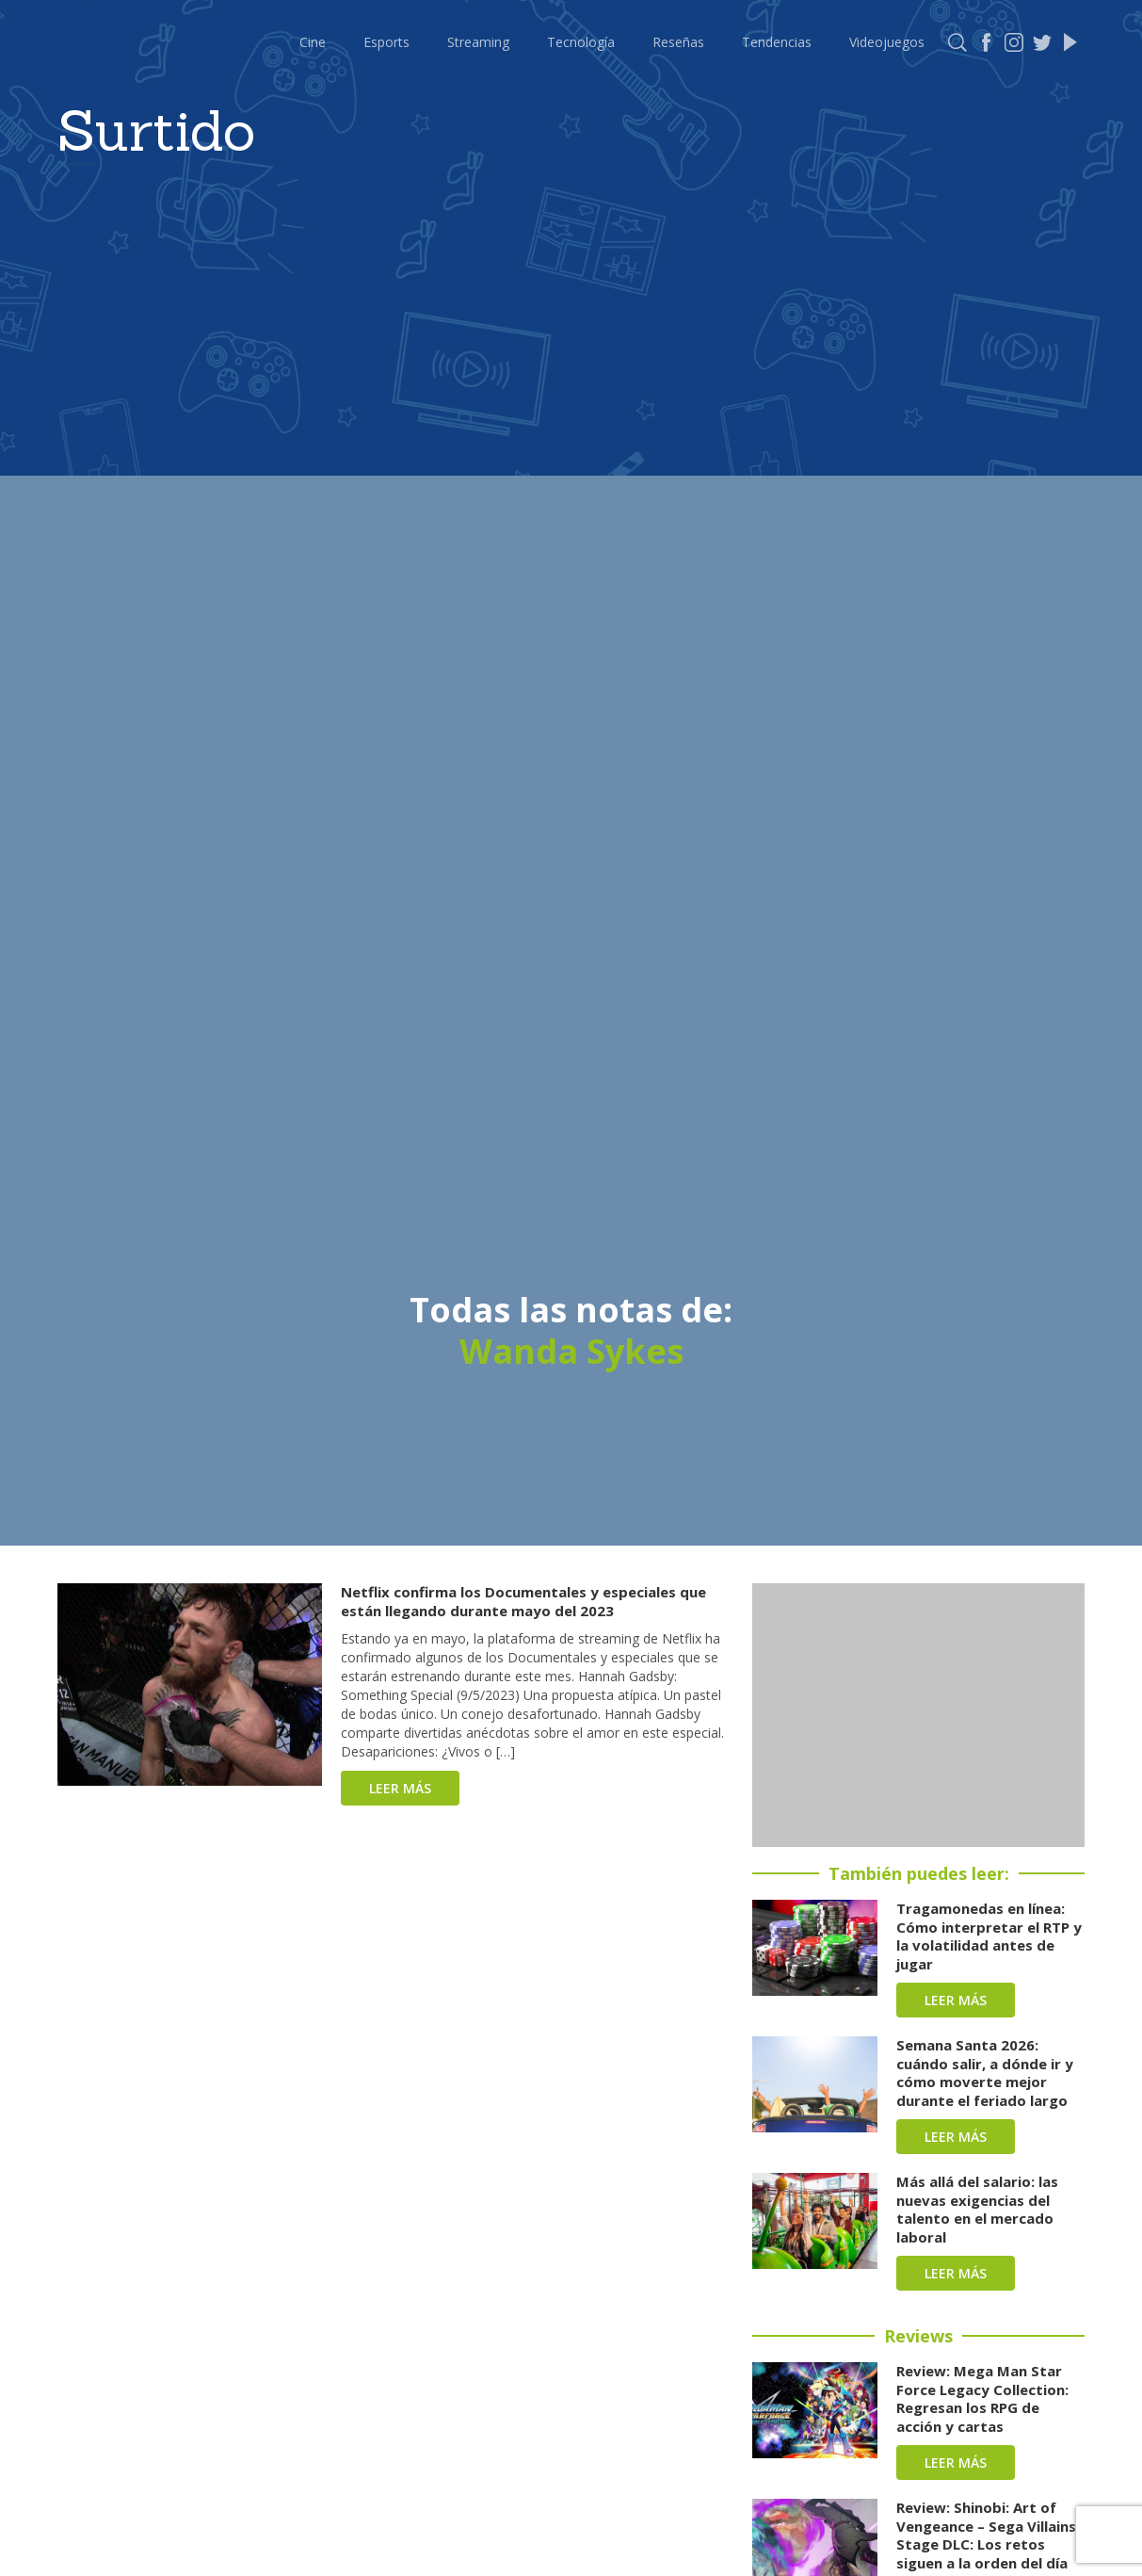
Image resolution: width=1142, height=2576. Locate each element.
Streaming (478, 42)
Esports (386, 42)
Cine (312, 42)
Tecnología (581, 42)
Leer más (400, 1788)
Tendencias (777, 42)
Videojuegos (887, 42)
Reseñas (678, 42)
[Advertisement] (918, 1715)
